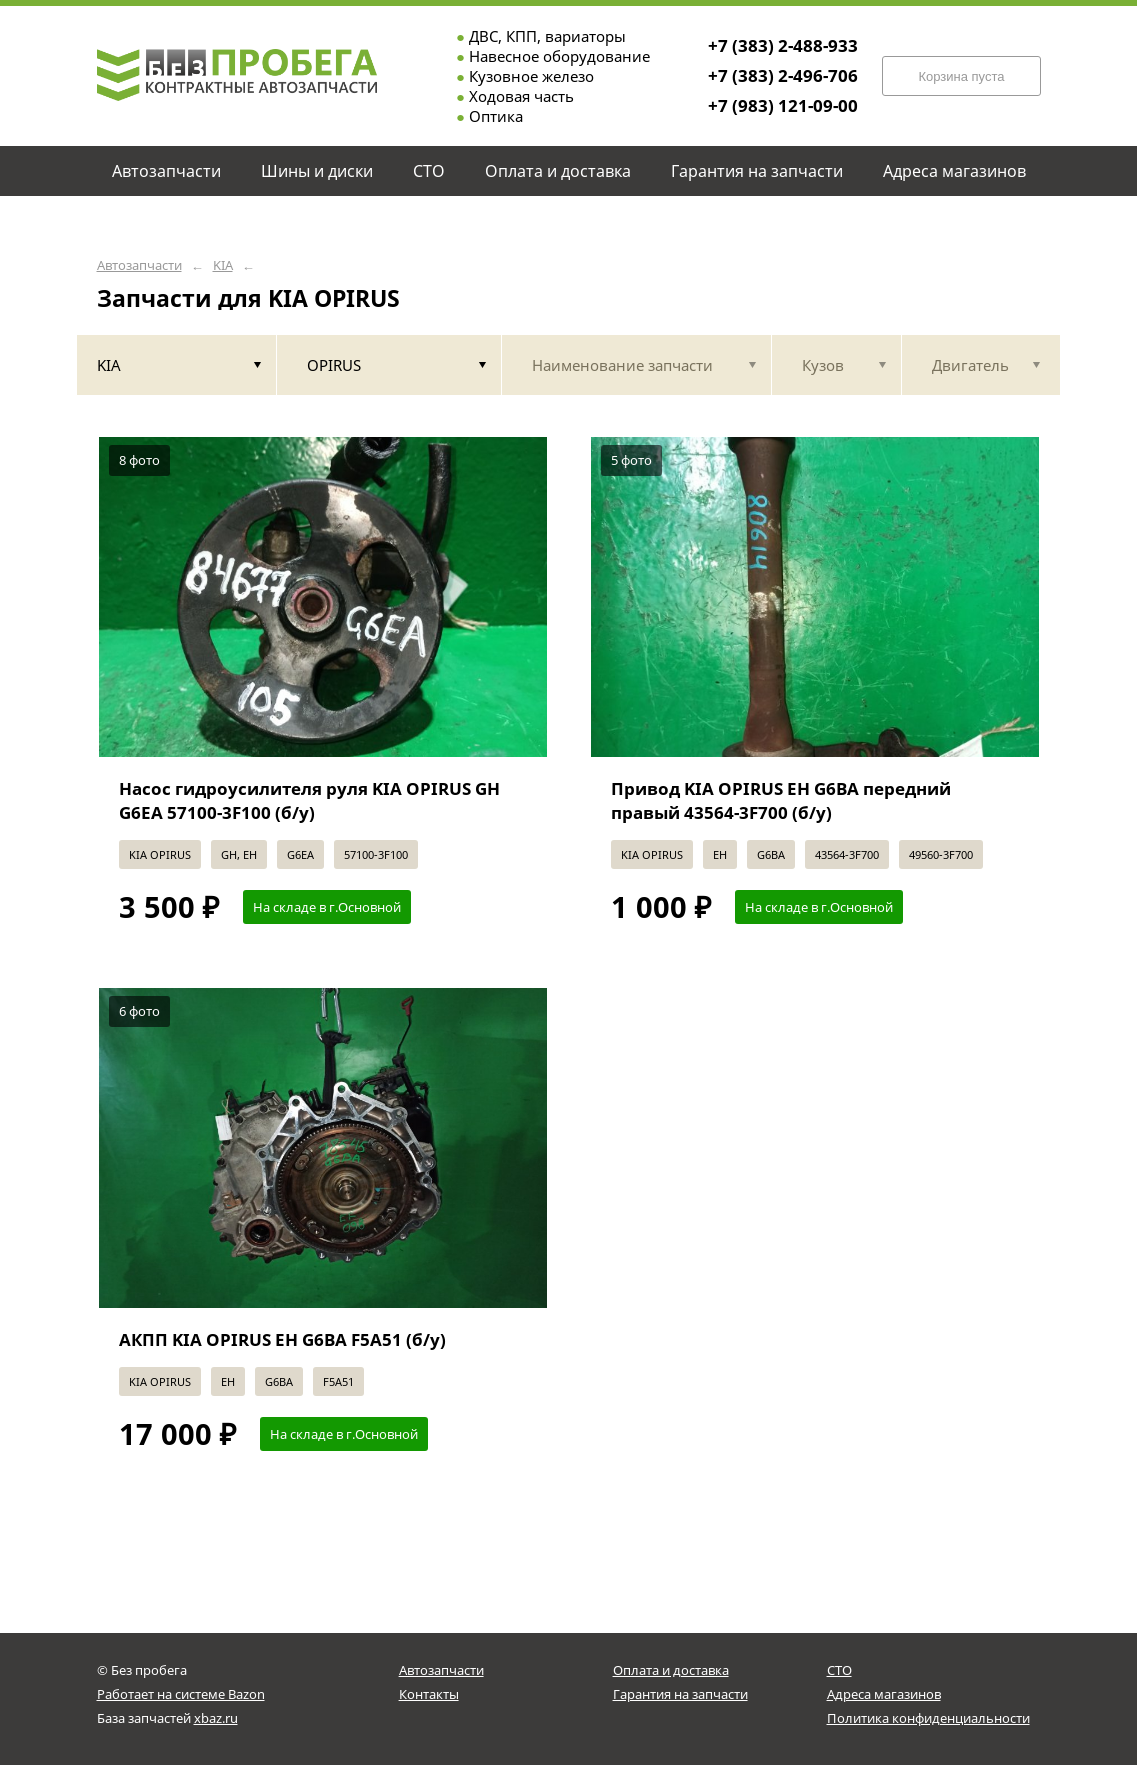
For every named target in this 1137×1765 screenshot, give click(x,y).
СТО (839, 1670)
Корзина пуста (961, 76)
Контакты (429, 1694)
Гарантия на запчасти (680, 1694)
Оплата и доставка (671, 1670)
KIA (223, 265)
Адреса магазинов (884, 1694)
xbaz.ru (216, 1718)
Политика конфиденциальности (928, 1718)
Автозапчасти (139, 265)
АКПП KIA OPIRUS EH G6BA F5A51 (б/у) (282, 1339)
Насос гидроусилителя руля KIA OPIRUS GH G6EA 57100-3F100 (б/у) (309, 800)
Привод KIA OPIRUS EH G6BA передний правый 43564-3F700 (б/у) (781, 800)
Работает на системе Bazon (181, 1694)
